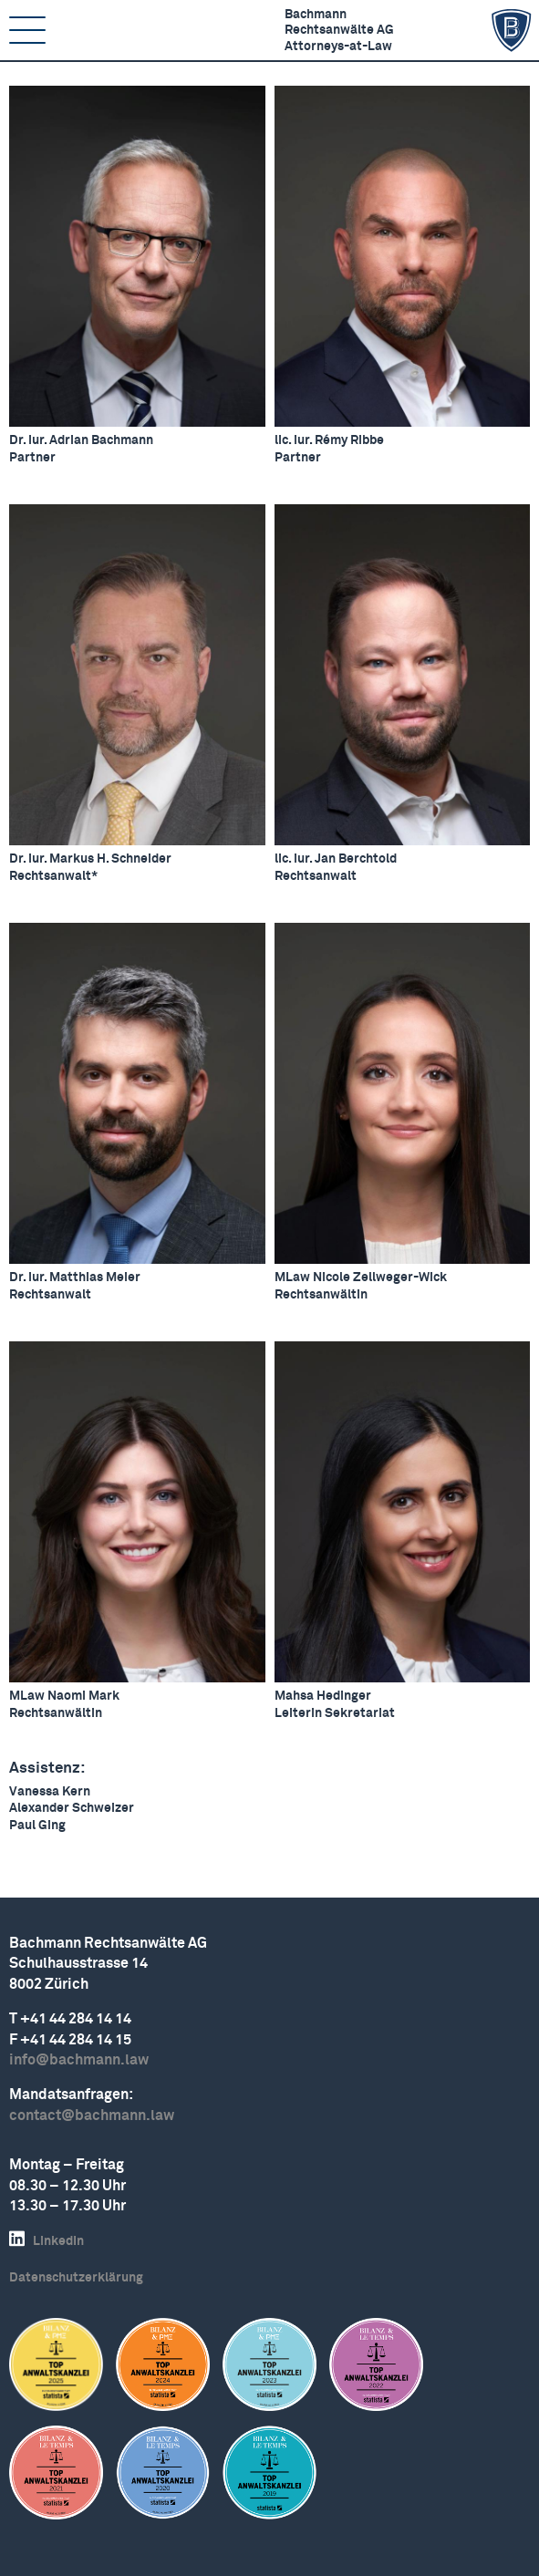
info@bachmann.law (79, 2060)
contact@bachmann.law (91, 2115)
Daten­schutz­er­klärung (76, 2277)
